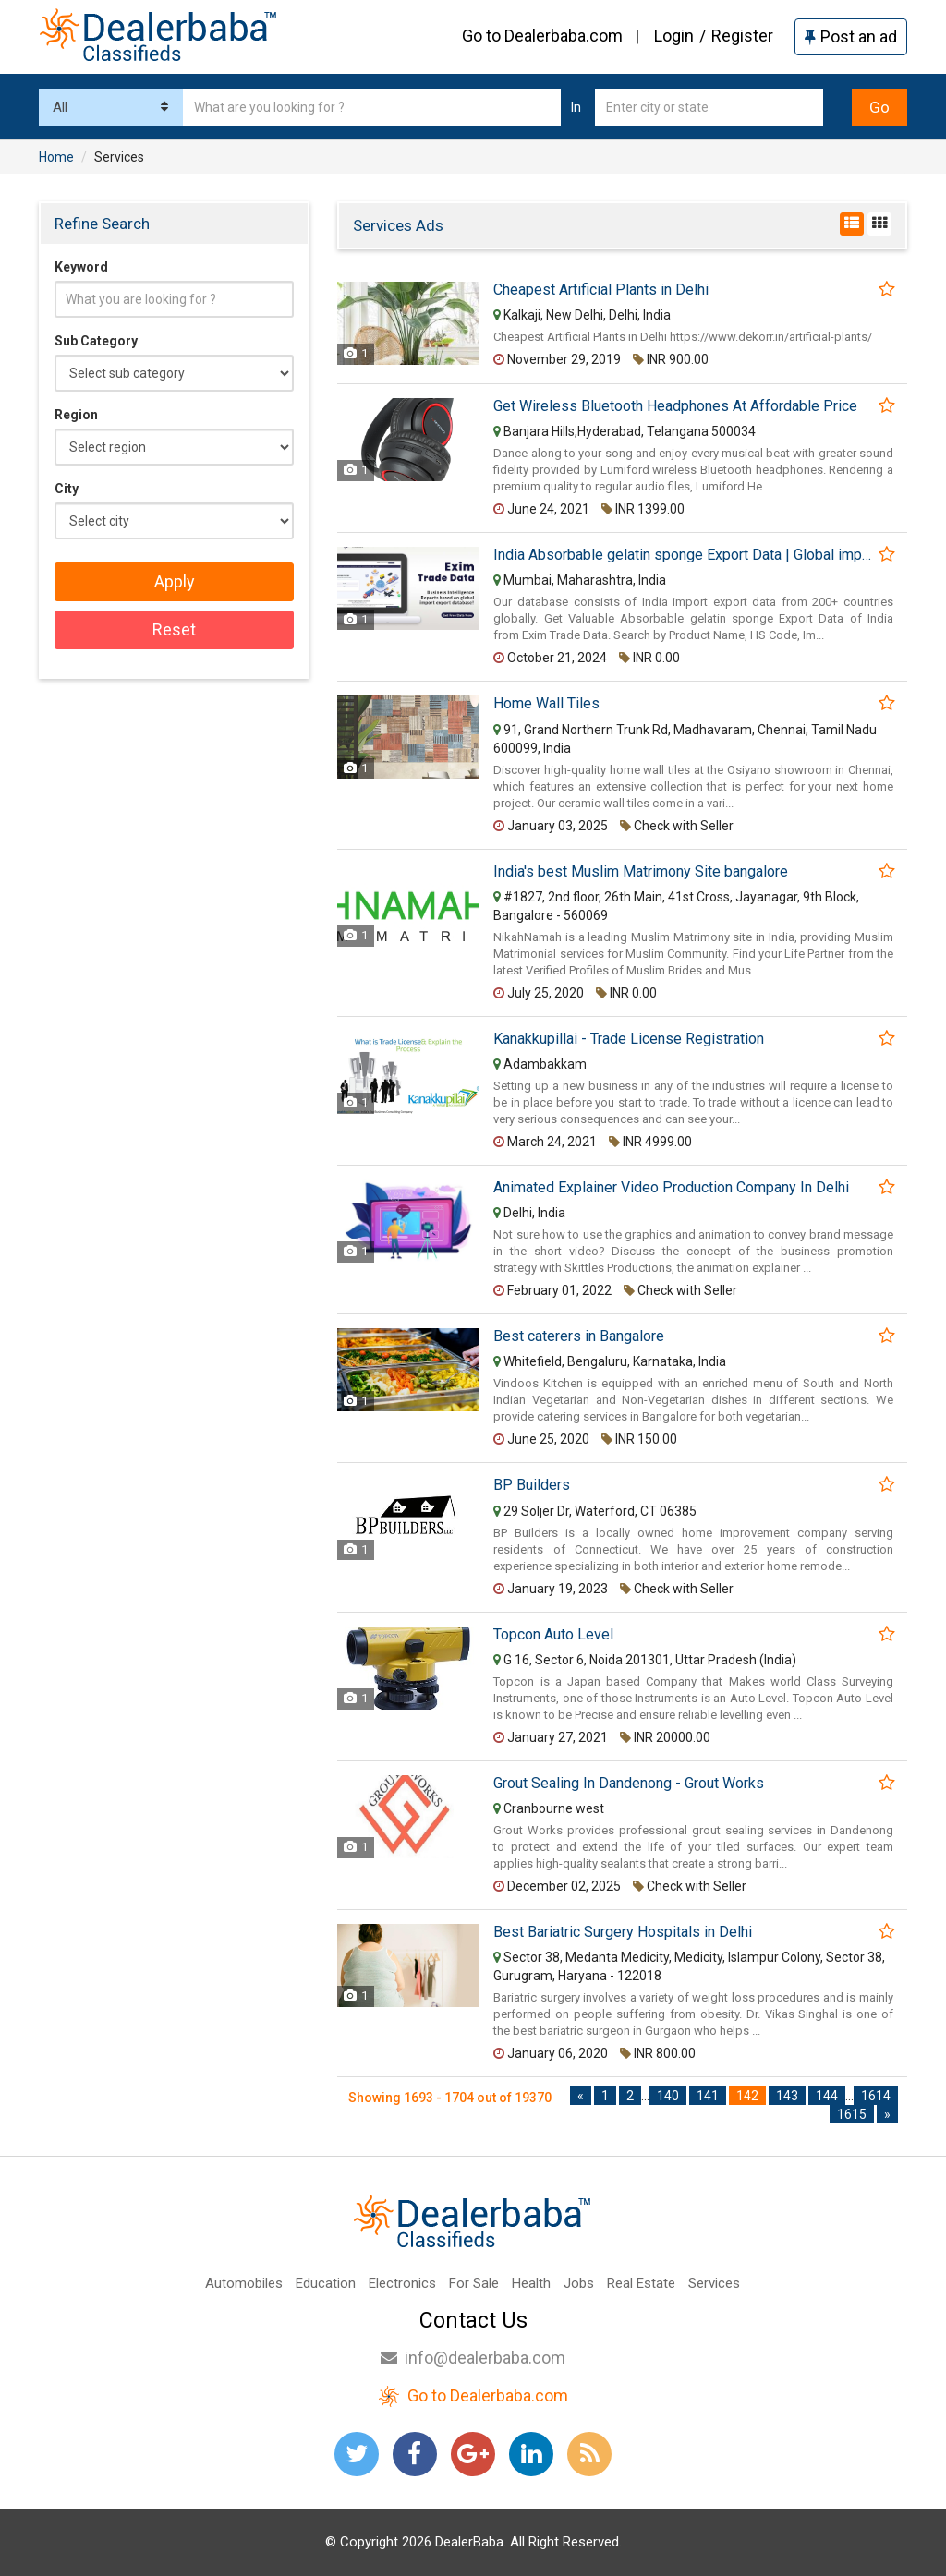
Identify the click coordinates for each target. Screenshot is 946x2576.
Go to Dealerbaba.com (542, 35)
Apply (174, 581)
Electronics (402, 2283)
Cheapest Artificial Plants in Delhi (601, 290)
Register (742, 35)
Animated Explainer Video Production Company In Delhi (671, 1187)
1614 (876, 2095)
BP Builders (531, 1485)
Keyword (81, 267)
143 (787, 2095)
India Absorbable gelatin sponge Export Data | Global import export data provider (685, 555)
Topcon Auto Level (553, 1635)
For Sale (474, 2283)
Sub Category (96, 340)
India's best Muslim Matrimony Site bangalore (640, 872)
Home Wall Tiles (546, 703)
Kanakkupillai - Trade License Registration (628, 1039)
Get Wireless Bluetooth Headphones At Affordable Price (675, 406)
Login (674, 35)
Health (531, 2283)
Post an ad (851, 36)
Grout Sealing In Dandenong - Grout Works (628, 1783)
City (67, 488)
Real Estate (641, 2283)
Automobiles (244, 2283)
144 (827, 2095)
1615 (852, 2114)
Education (326, 2283)
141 (708, 2095)
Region (76, 414)
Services (714, 2283)
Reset (174, 629)
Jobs (579, 2283)
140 (668, 2095)
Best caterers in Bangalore (578, 1336)
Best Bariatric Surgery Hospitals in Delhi (622, 1932)
